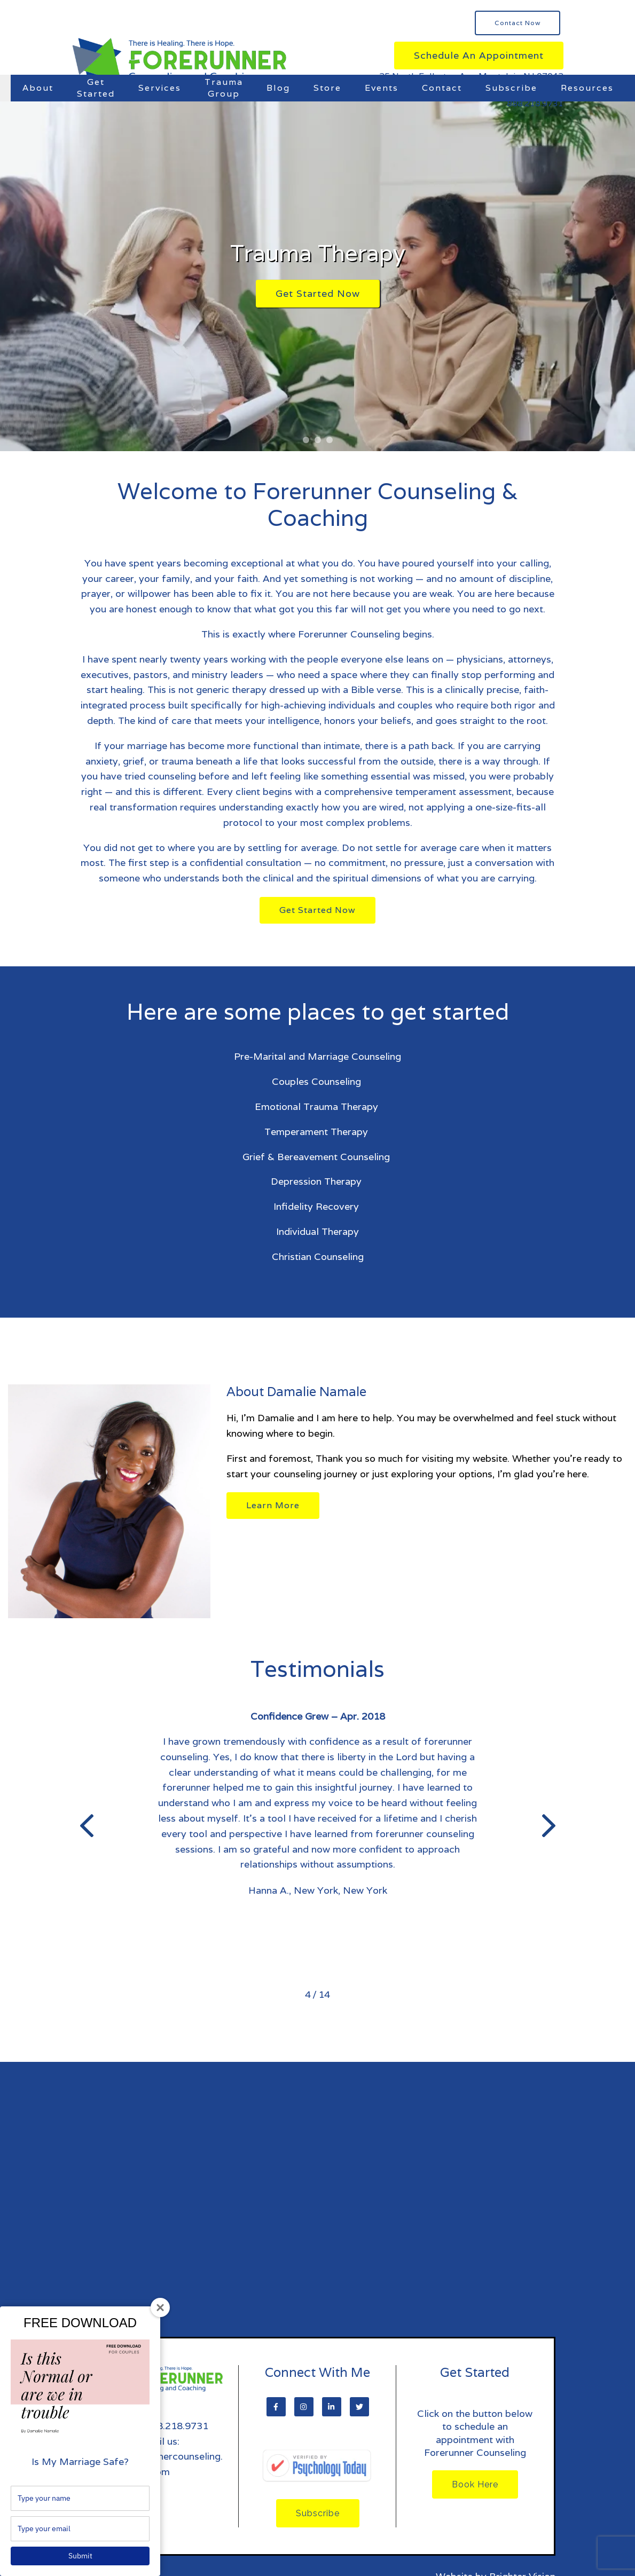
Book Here (475, 2484)
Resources (587, 87)
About (37, 87)
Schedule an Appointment (479, 55)
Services (159, 87)
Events (381, 87)
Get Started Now (318, 293)
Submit (80, 2556)
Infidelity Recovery (317, 1206)
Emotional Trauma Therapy (318, 1106)
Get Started (96, 87)
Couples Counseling (318, 1081)
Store (327, 87)
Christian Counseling (318, 1256)
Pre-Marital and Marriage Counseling (317, 1056)
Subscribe (511, 87)
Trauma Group (224, 87)
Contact (442, 87)
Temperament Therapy (317, 1131)
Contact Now (517, 23)
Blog (278, 87)
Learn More (273, 1505)
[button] (306, 440)
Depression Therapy (317, 1181)
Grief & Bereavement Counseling (317, 1157)
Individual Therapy (317, 1231)
